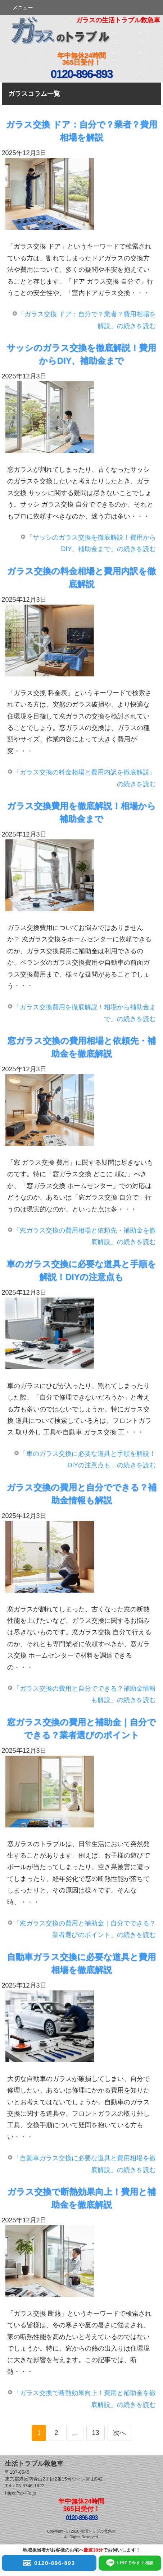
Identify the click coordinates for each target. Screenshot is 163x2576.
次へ (119, 2432)
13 (95, 2432)
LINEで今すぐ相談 (130, 2562)
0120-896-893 (49, 2562)
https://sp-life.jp (20, 2493)
